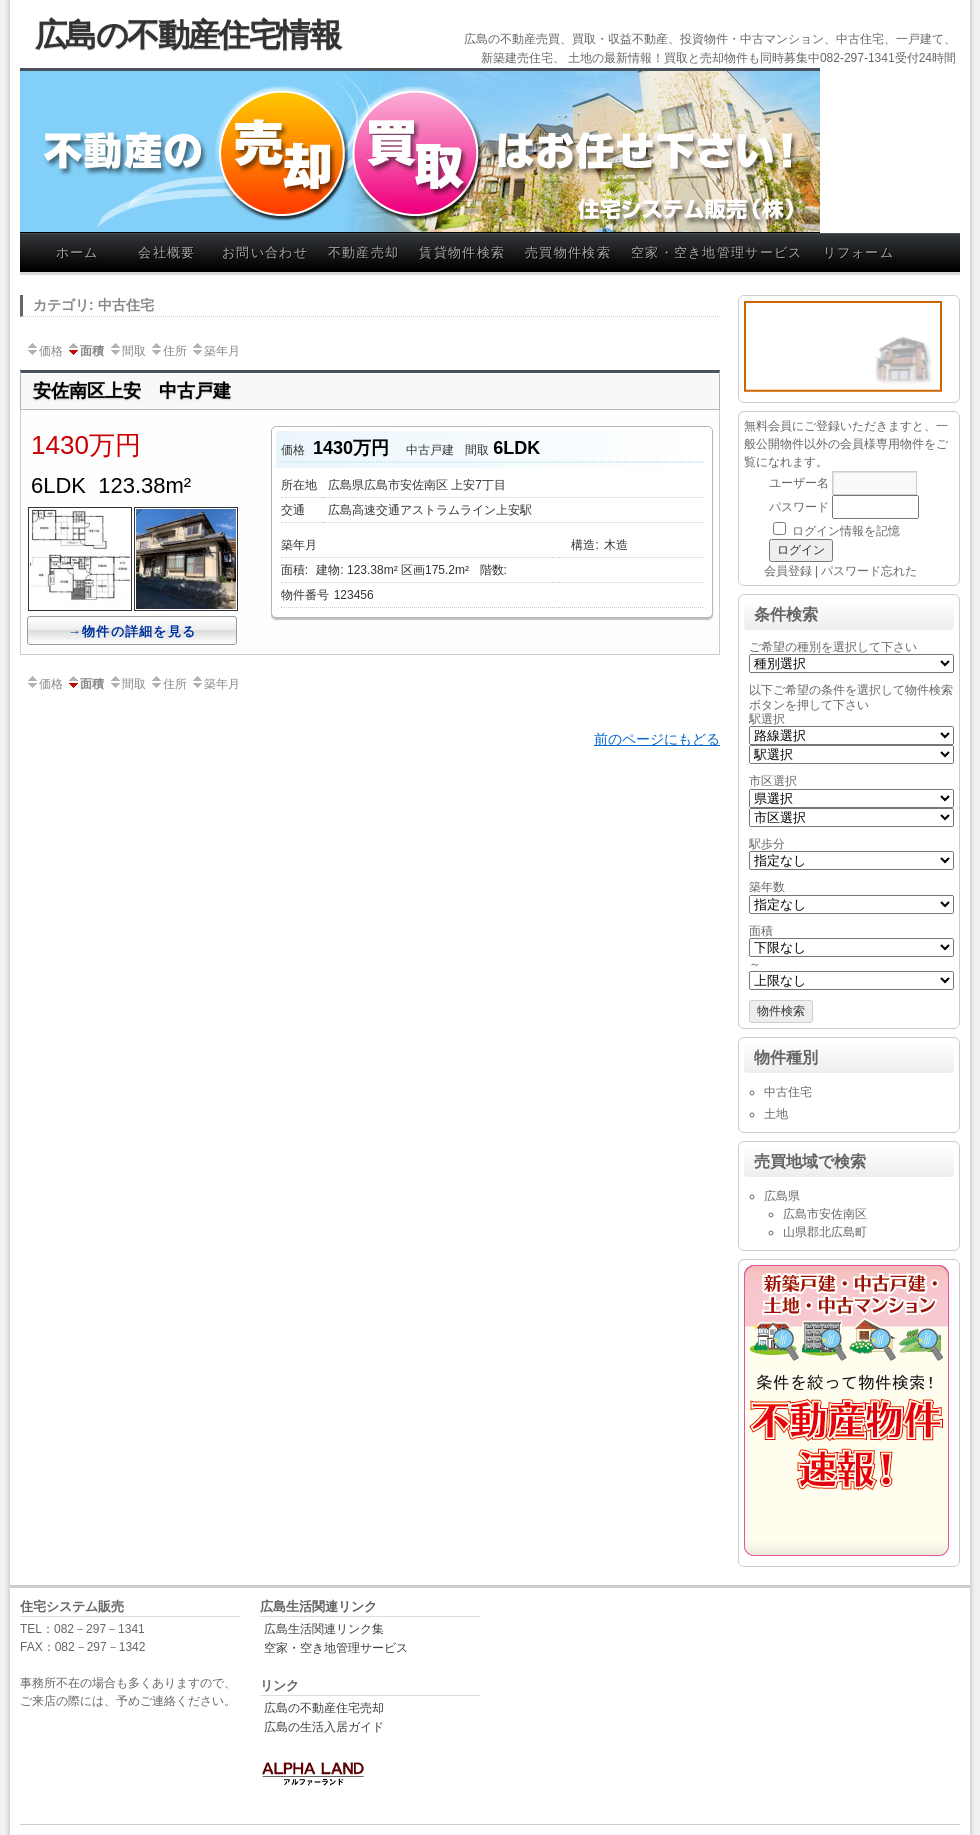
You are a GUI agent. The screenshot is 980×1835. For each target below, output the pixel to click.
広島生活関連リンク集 (324, 1629)
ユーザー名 (799, 483)
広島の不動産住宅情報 (187, 35)
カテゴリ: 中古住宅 (93, 305)
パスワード (799, 507)
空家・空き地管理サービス (717, 252)
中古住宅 (788, 1092)
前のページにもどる (657, 739)
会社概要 (166, 252)
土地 (776, 1114)
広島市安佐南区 (825, 1214)
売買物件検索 (568, 252)
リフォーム (859, 252)
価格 (44, 351)
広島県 (782, 1196)
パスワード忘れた (869, 571)
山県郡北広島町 (825, 1232)
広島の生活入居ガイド (324, 1727)
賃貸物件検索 (462, 252)
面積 (85, 351)
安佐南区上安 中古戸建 (132, 391)
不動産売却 (364, 252)
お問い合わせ (265, 252)
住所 (168, 351)
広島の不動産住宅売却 (324, 1708)
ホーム (77, 252)
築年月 (215, 351)
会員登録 (788, 571)
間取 (127, 351)
